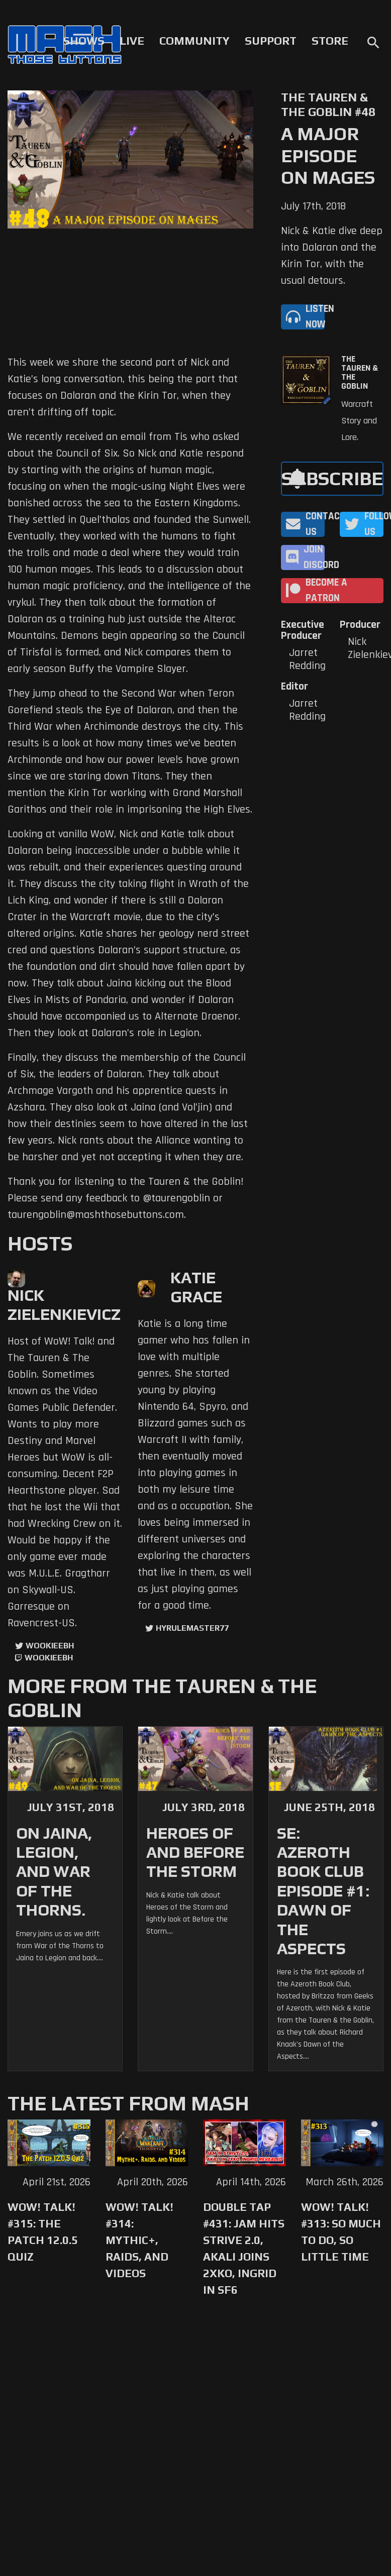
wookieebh (49, 1657)
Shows (84, 40)
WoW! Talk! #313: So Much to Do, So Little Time (341, 2231)
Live (132, 40)
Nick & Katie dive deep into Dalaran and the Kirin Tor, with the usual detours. (331, 256)
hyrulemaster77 (192, 1628)
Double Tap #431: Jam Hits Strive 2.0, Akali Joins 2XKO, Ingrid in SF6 (243, 2248)
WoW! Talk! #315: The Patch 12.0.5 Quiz (43, 2231)
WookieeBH (50, 1645)
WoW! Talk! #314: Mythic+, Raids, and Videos (139, 2240)
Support (271, 40)
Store (330, 40)
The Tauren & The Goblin (359, 373)
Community (194, 40)
